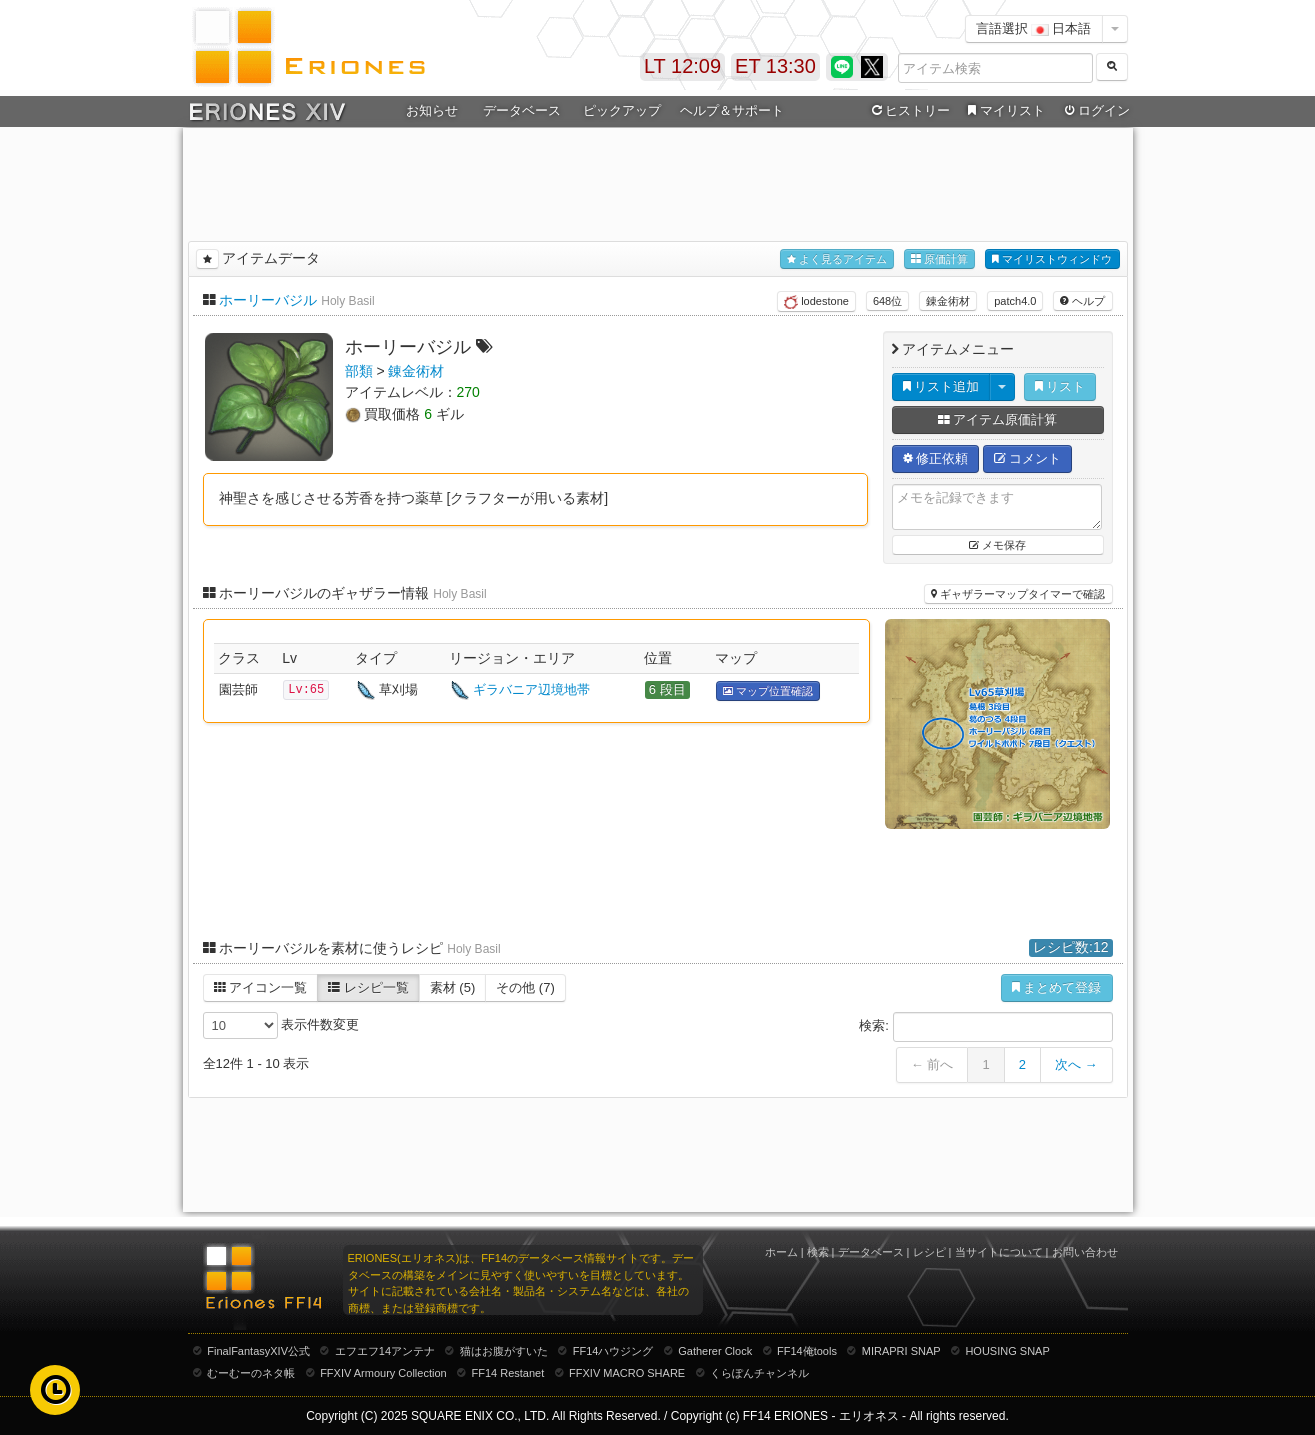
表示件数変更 (281, 1025)
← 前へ (932, 1064)
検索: (985, 1027)
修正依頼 (936, 458)
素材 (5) (453, 987)
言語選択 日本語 (1034, 28)
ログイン (1095, 111)
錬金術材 (948, 301)
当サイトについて (999, 1252)
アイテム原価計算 (998, 419)
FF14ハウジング (613, 1351)
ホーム (781, 1252)
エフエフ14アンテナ (385, 1351)
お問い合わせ (1085, 1252)
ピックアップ (622, 110)
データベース (522, 110)
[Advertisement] (658, 181)
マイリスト (1004, 111)
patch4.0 (1015, 301)
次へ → (1076, 1064)
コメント (1028, 458)
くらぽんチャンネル (759, 1373)
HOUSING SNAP (1007, 1351)
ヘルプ (1082, 301)
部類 (359, 371)
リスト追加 (941, 386)
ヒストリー (909, 111)
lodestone (816, 302)
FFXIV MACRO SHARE (627, 1373)
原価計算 (939, 259)
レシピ (929, 1252)
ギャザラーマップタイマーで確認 (1018, 594)
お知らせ (432, 110)
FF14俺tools (807, 1351)
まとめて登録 (1057, 987)
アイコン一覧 (261, 987)
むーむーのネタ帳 (251, 1373)
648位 (887, 301)
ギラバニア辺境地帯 (531, 689)
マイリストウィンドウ (1052, 259)
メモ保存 (997, 545)
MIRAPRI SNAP (901, 1351)
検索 (818, 1252)
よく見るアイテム (837, 259)
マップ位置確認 (768, 691)
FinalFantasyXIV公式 (258, 1351)
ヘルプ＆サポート (732, 110)
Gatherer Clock (715, 1351)
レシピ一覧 (368, 987)
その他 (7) (525, 987)
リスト (1060, 386)
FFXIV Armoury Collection (383, 1373)
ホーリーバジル (268, 300)
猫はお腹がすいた (504, 1351)
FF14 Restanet (507, 1373)
